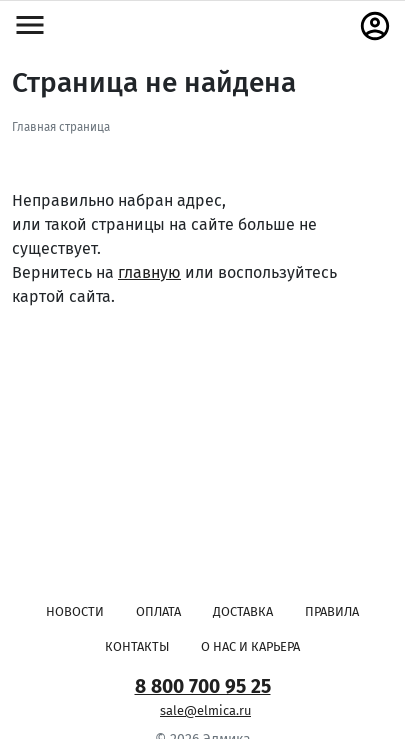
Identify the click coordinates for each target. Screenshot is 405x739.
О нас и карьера (250, 646)
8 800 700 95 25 (203, 686)
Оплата (158, 611)
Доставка (243, 611)
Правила (332, 611)
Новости (75, 611)
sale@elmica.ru (205, 710)
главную (149, 272)
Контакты (137, 646)
